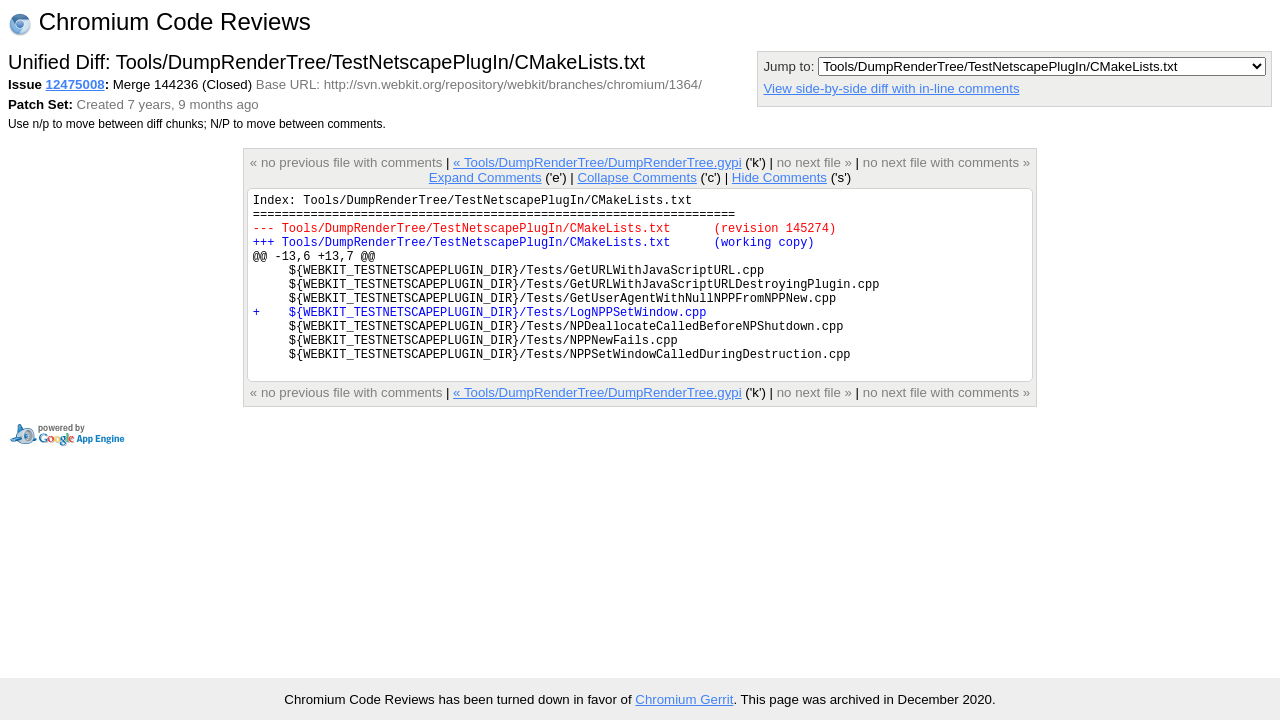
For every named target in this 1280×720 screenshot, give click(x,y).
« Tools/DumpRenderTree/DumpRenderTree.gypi (597, 162)
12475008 (75, 84)
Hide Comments (779, 177)
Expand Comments (485, 177)
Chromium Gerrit (684, 699)
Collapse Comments (636, 177)
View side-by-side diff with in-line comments (891, 88)
